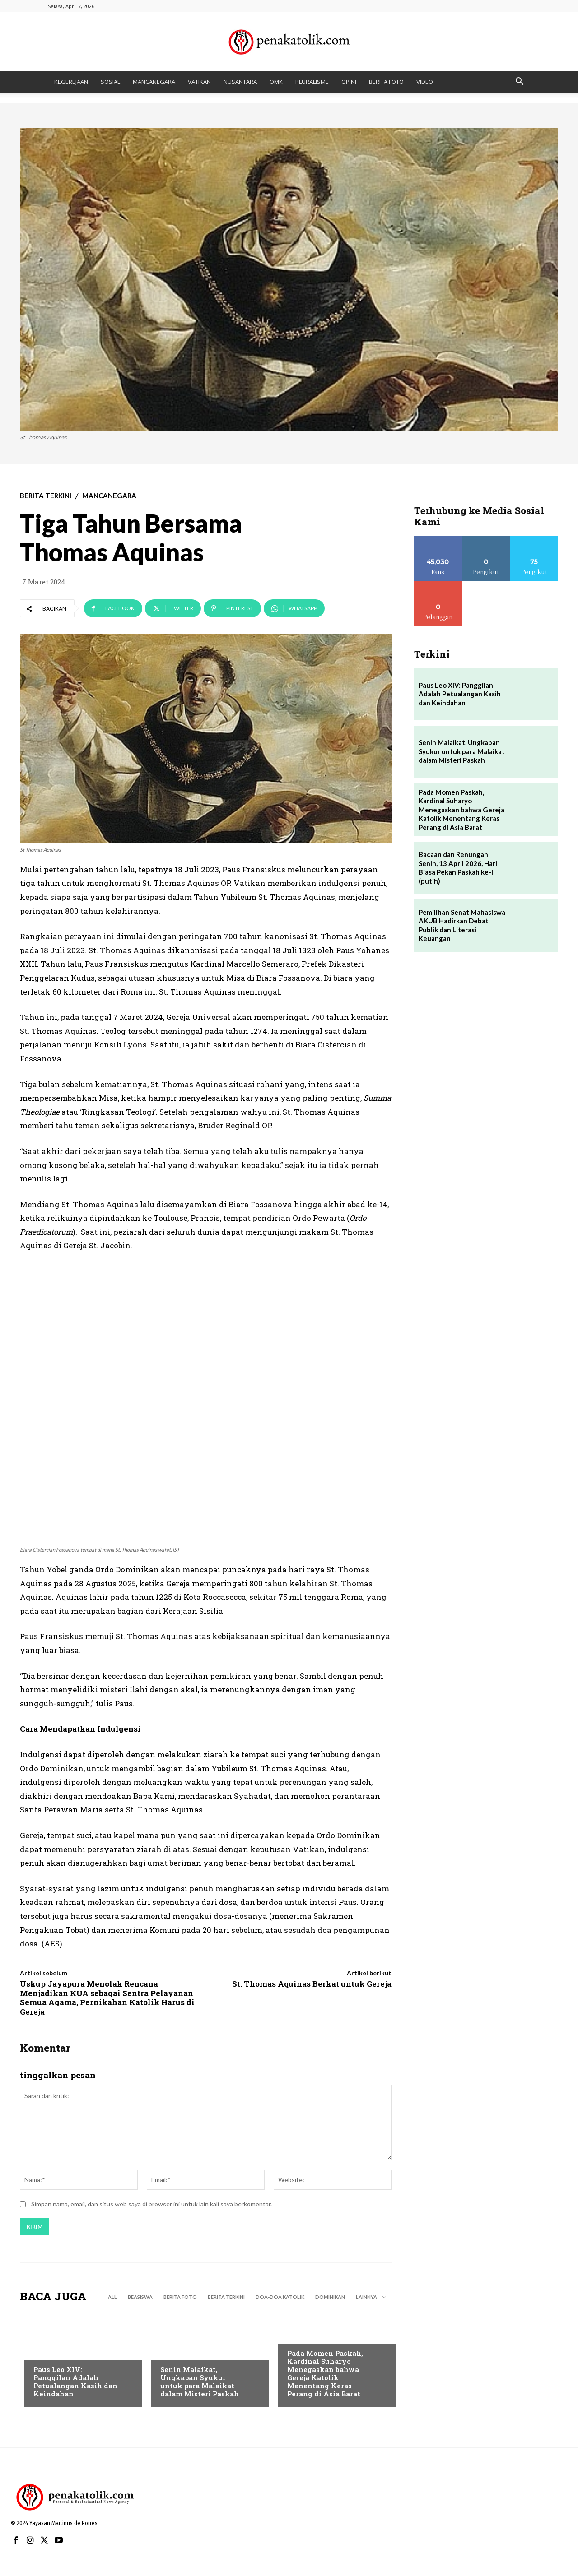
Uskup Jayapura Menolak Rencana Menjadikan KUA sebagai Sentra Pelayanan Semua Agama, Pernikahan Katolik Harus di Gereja (107, 1997)
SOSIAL (110, 82)
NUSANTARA (240, 82)
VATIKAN (199, 82)
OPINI (348, 82)
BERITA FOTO (386, 82)
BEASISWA (140, 2298)
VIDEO (424, 82)
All (112, 2298)
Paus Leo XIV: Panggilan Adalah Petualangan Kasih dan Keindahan (75, 2382)
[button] (519, 82)
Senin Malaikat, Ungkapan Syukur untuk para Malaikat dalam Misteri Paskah (199, 2382)
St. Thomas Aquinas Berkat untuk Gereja (312, 1983)
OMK (276, 82)
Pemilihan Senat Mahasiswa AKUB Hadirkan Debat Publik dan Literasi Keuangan (462, 925)
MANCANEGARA (154, 82)
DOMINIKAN (330, 2298)
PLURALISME (312, 82)
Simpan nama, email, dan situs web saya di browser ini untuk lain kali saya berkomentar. (151, 2205)
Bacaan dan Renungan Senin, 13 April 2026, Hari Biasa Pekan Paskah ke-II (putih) (458, 867)
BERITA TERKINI (45, 495)
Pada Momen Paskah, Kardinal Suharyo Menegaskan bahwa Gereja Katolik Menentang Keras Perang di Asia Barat (325, 2374)
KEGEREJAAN (71, 82)
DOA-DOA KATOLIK (280, 2298)
